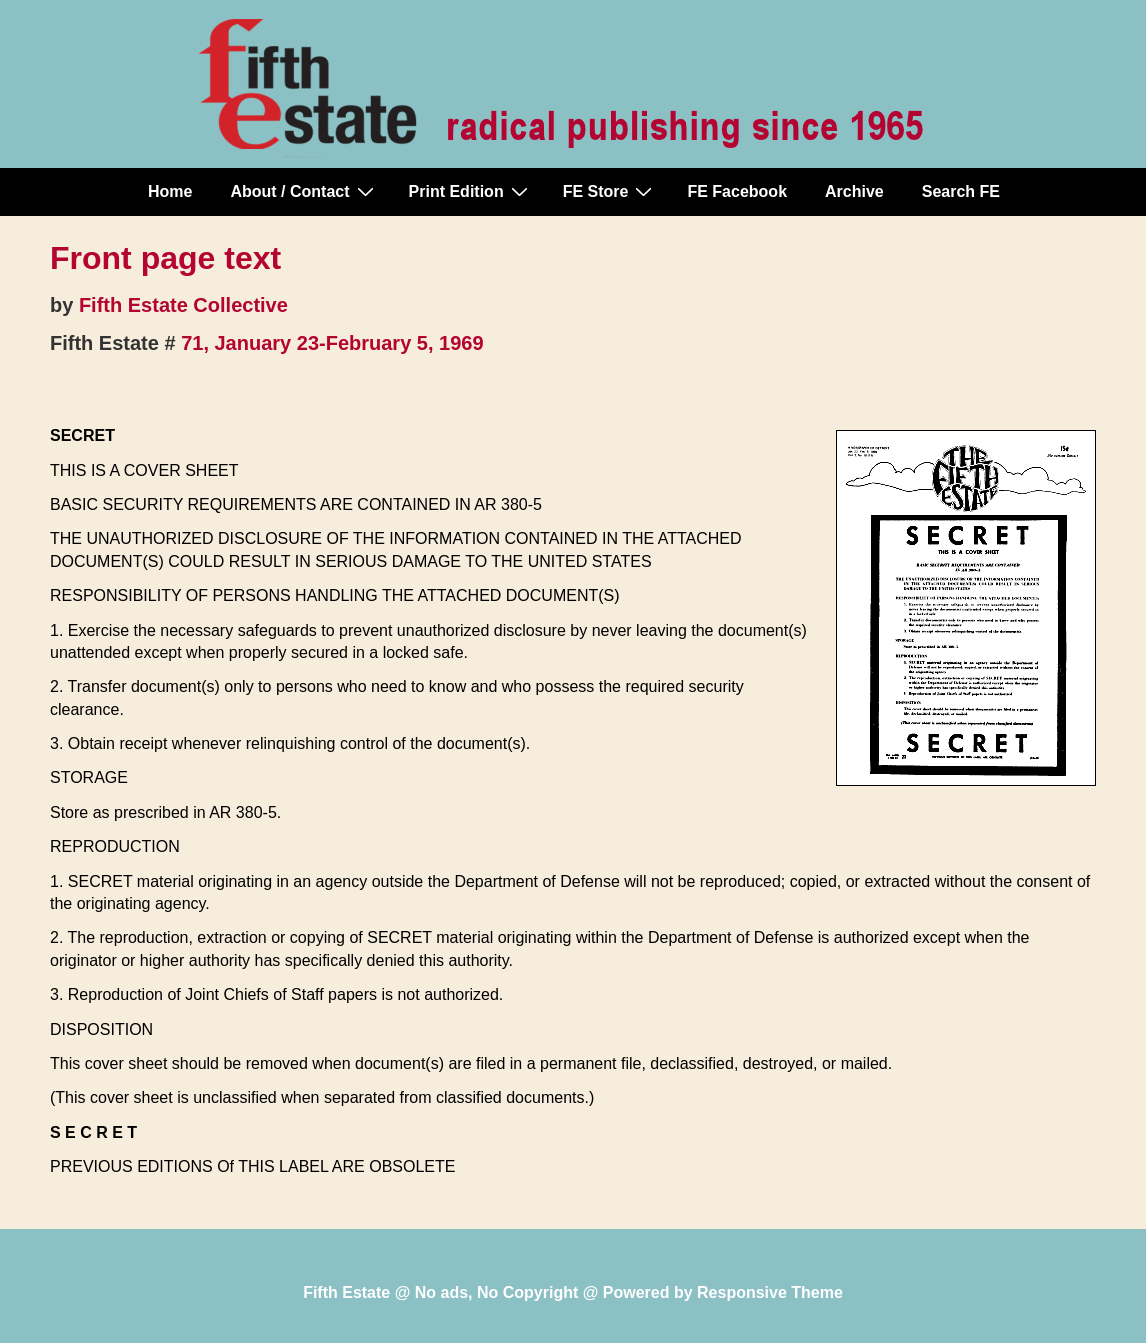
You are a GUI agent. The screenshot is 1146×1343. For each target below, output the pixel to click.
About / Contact (304, 191)
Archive (854, 191)
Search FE (961, 191)
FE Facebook (737, 191)
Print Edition (471, 191)
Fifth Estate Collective (183, 305)
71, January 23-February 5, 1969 (332, 343)
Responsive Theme (770, 1292)
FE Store (610, 191)
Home (170, 191)
